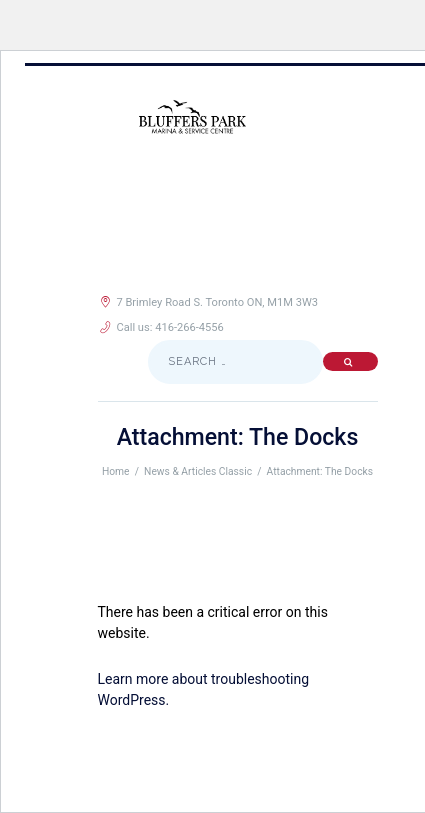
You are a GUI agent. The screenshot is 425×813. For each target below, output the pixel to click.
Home (116, 471)
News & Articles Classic (198, 471)
